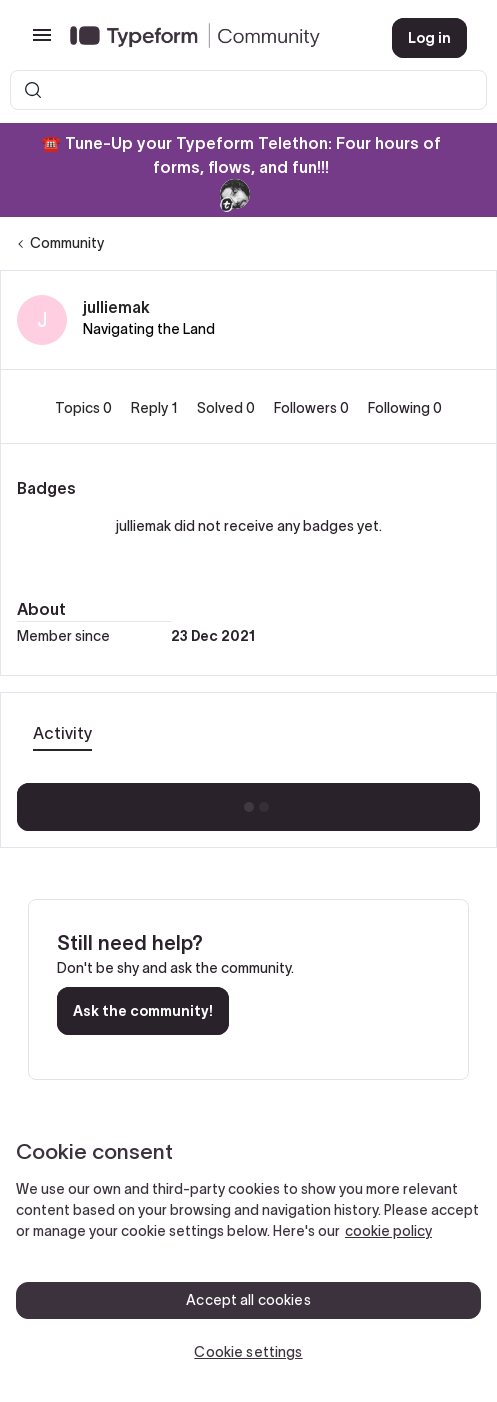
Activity (62, 733)
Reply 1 (156, 408)
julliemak (116, 307)
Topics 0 (85, 408)
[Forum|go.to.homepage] (215, 38)
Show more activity (248, 801)
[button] (42, 42)
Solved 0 (227, 408)
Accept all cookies (248, 1300)
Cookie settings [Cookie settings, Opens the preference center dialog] (248, 1352)
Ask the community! (143, 1011)
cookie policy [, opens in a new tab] (388, 1231)
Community (67, 243)
